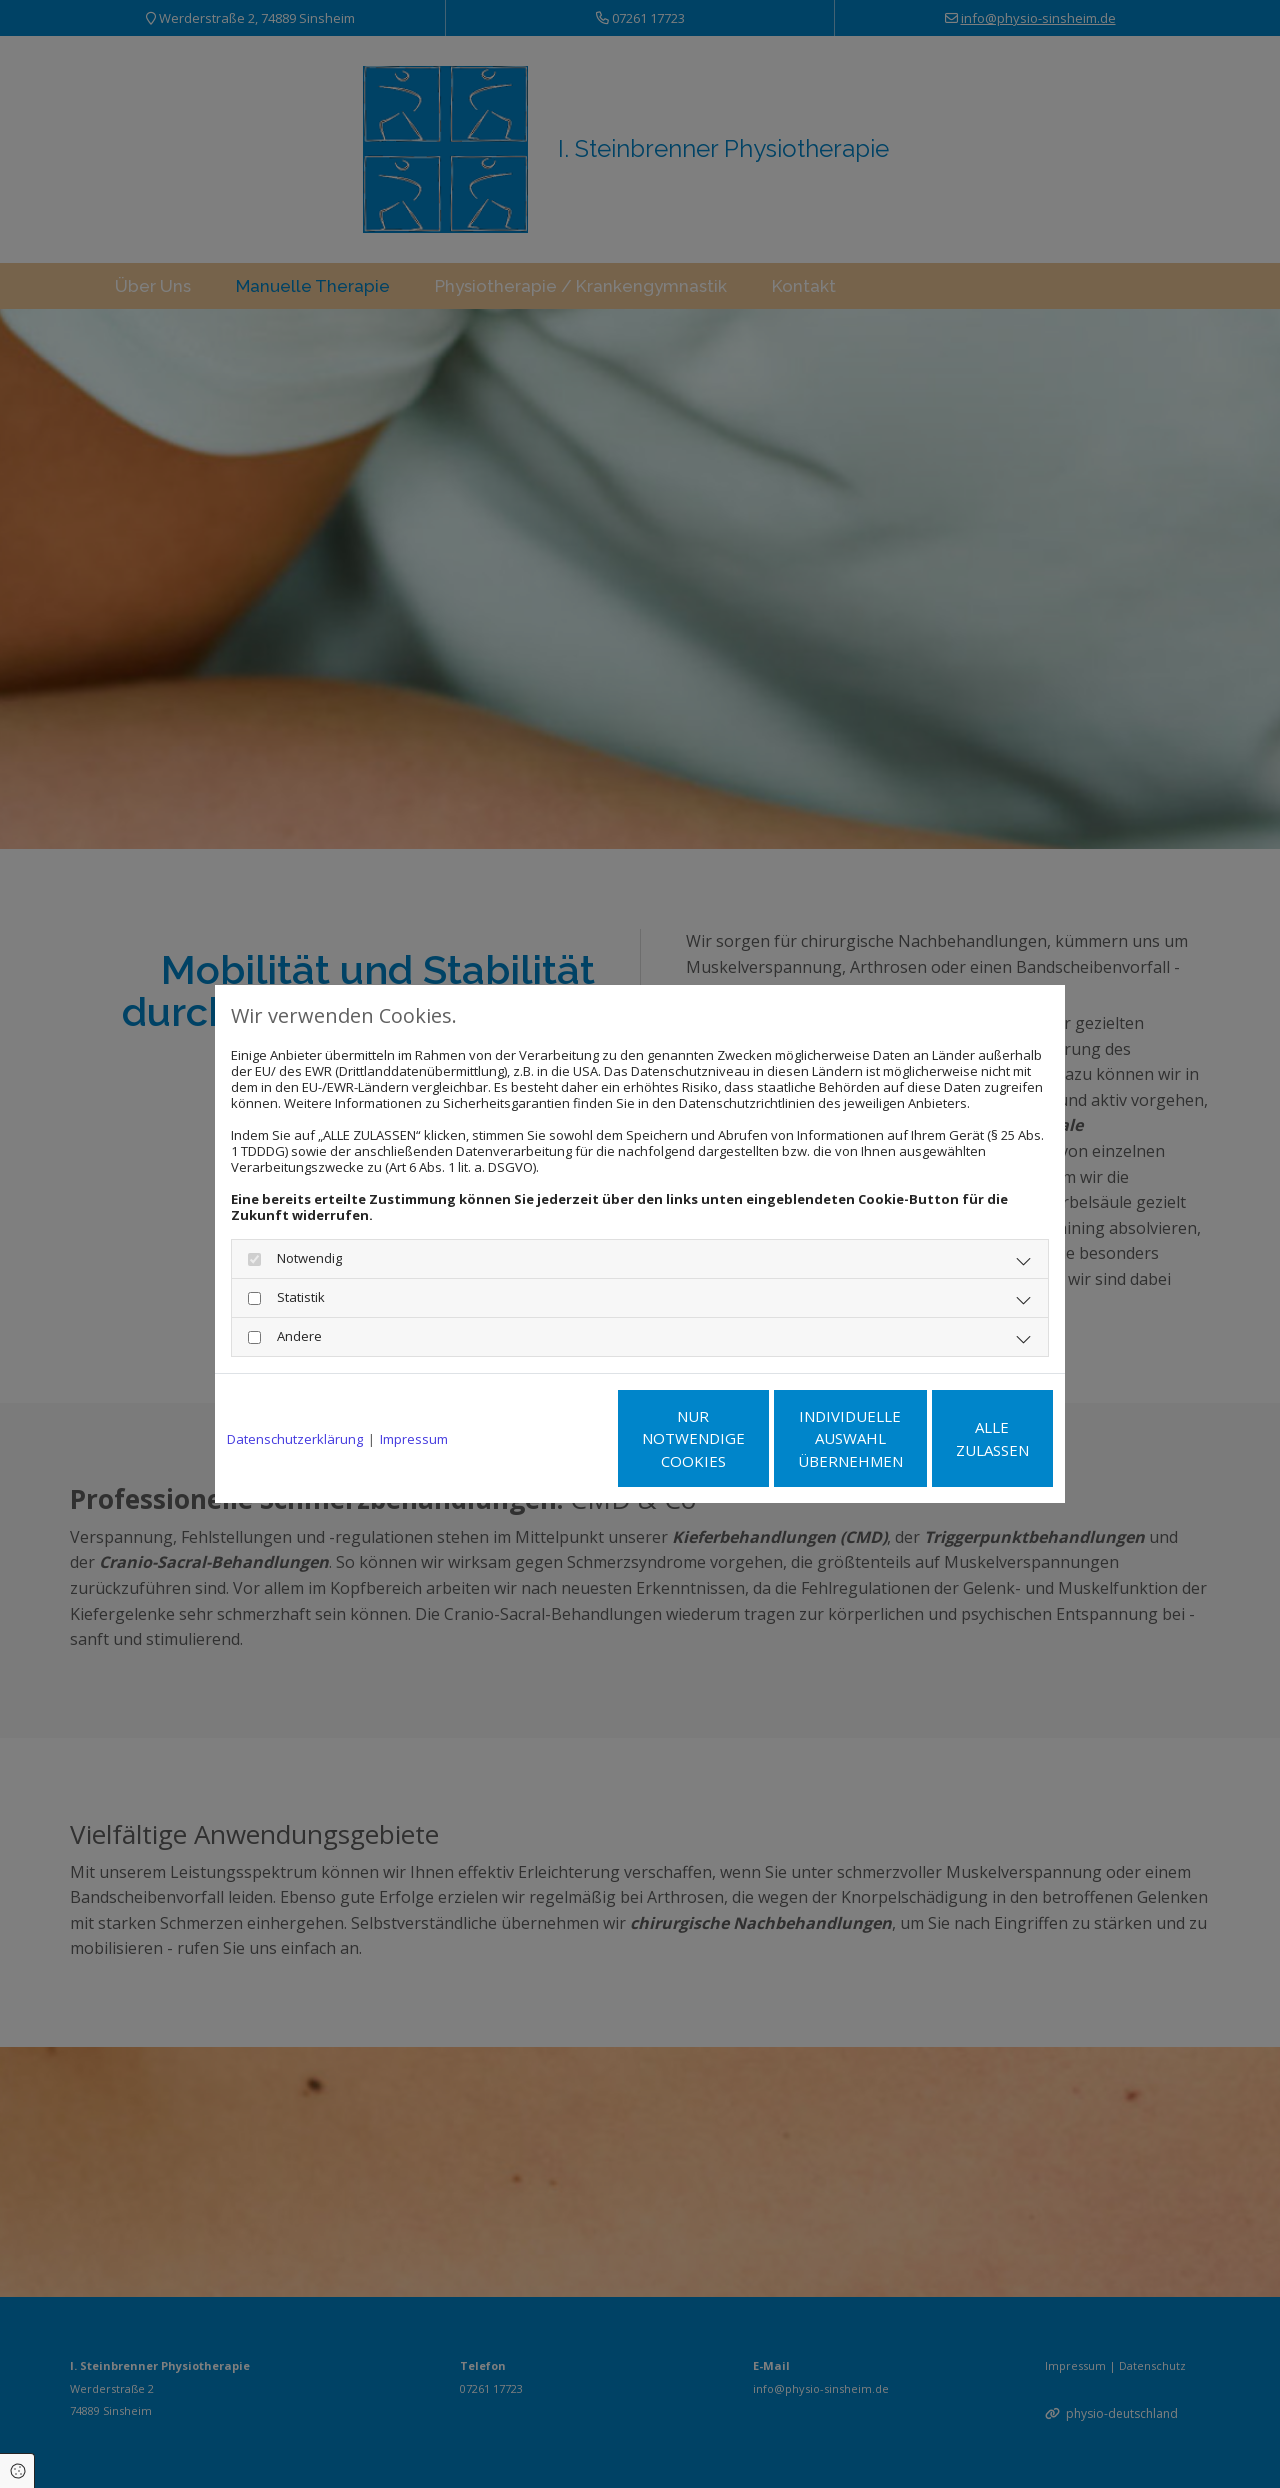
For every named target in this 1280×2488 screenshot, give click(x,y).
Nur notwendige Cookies (580, 1438)
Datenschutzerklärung (295, 1439)
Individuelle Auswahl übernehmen (770, 1438)
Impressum (414, 1439)
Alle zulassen (960, 1438)
